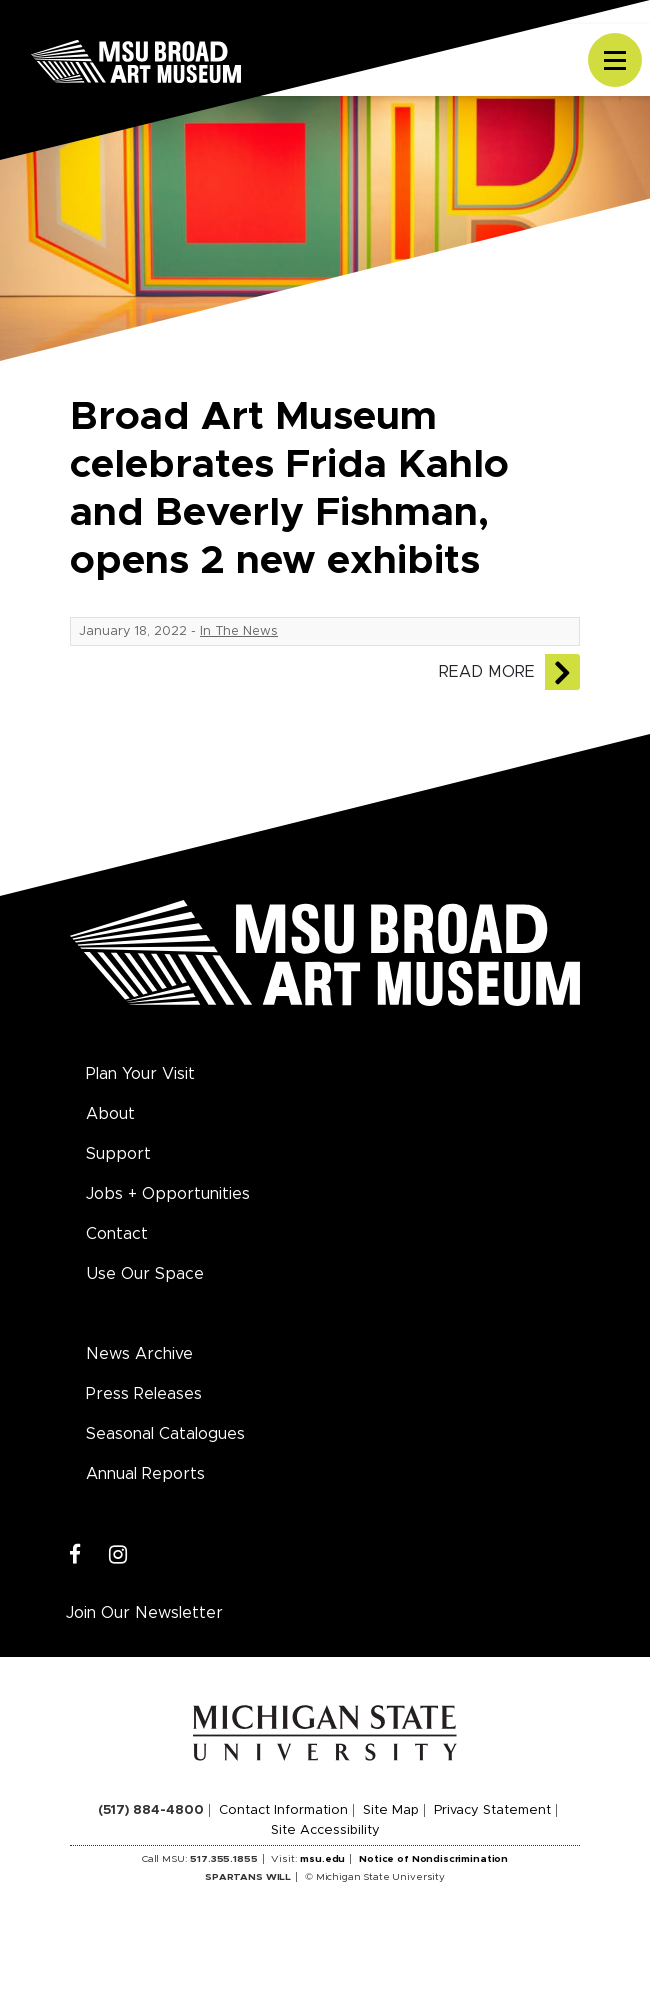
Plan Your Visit (140, 1074)
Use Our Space (145, 1274)
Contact (117, 1234)
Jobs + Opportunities (168, 1194)
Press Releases (144, 1394)
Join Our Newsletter (144, 1613)
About (110, 1114)
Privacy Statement (492, 1810)
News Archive (139, 1354)
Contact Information (283, 1810)
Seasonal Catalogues (165, 1434)
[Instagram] (118, 1555)
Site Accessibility (325, 1830)
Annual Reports (145, 1474)
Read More (487, 672)
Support (118, 1154)
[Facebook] (75, 1555)
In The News (239, 631)
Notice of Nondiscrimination (433, 1859)
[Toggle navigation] (615, 60)
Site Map (391, 1810)
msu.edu (322, 1859)
